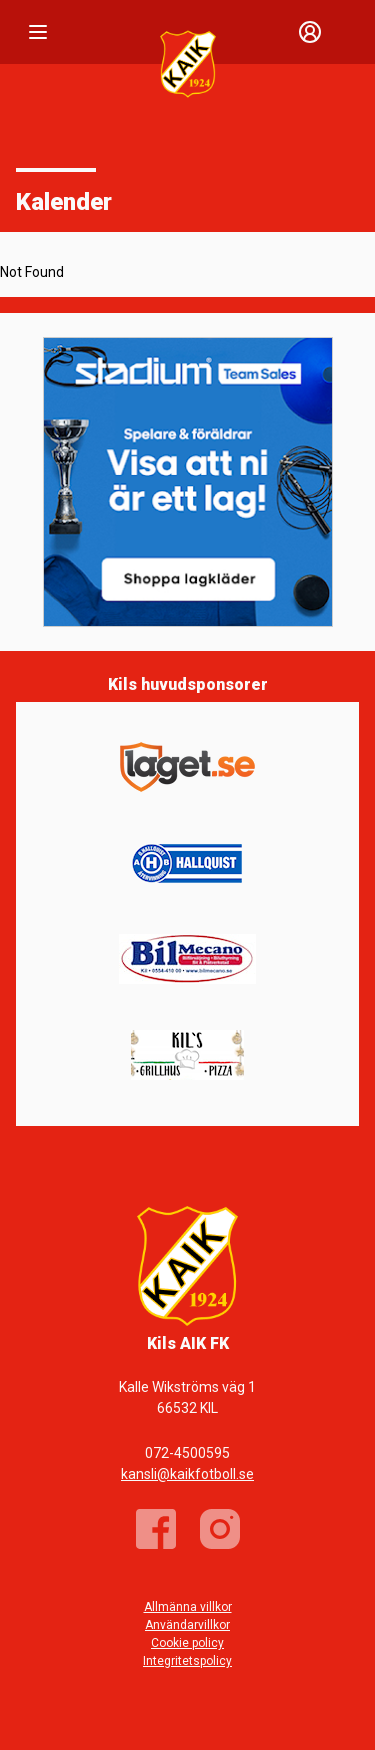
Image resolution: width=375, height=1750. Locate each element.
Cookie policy (187, 1643)
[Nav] (38, 32)
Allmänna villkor (188, 1607)
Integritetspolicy (187, 1661)
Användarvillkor (187, 1625)
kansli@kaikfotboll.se (187, 1474)
